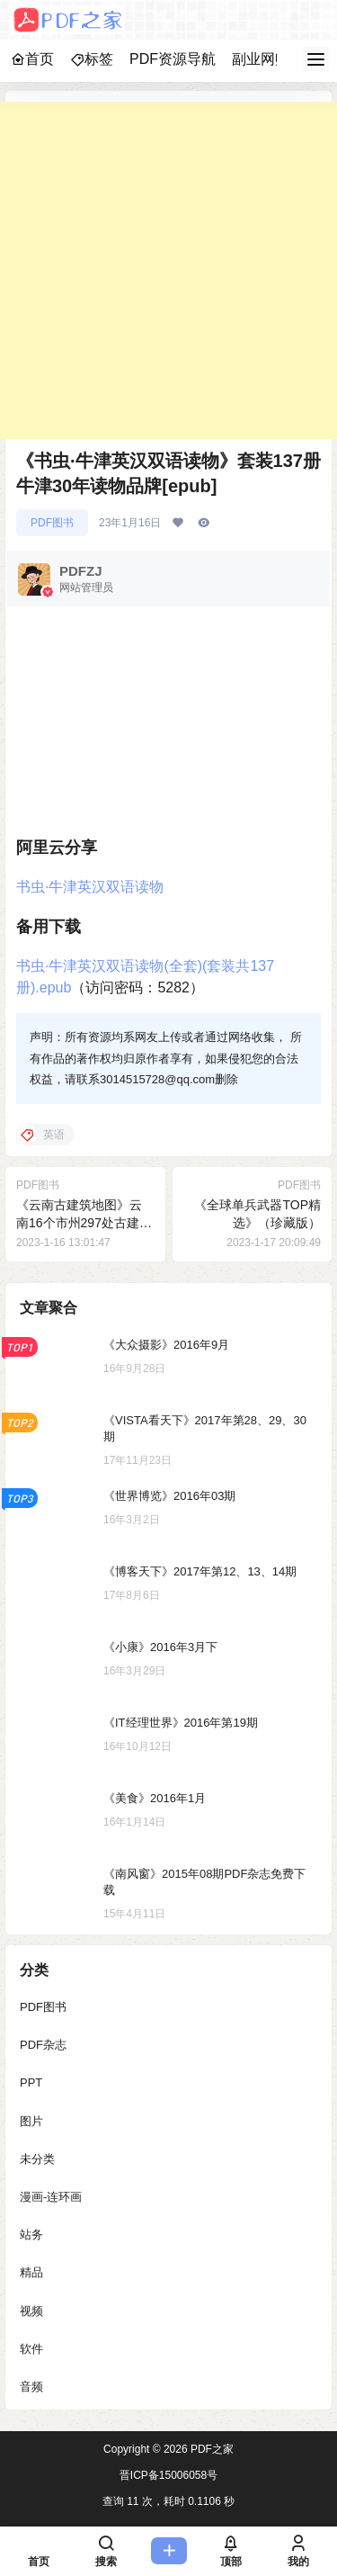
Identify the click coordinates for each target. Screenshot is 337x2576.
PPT (31, 2083)
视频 (31, 2311)
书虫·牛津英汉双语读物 (90, 886)
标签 (91, 59)
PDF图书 (52, 522)
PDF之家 (211, 2449)
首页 (32, 59)
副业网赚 (260, 59)
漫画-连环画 (51, 2197)
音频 (31, 2386)
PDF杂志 (43, 2044)
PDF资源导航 (172, 59)
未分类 (37, 2159)
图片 (31, 2121)
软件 (31, 2349)
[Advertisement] (168, 270)
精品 (31, 2272)
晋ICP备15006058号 (168, 2475)
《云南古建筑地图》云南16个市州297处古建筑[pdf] (84, 1222)
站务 (31, 2234)
